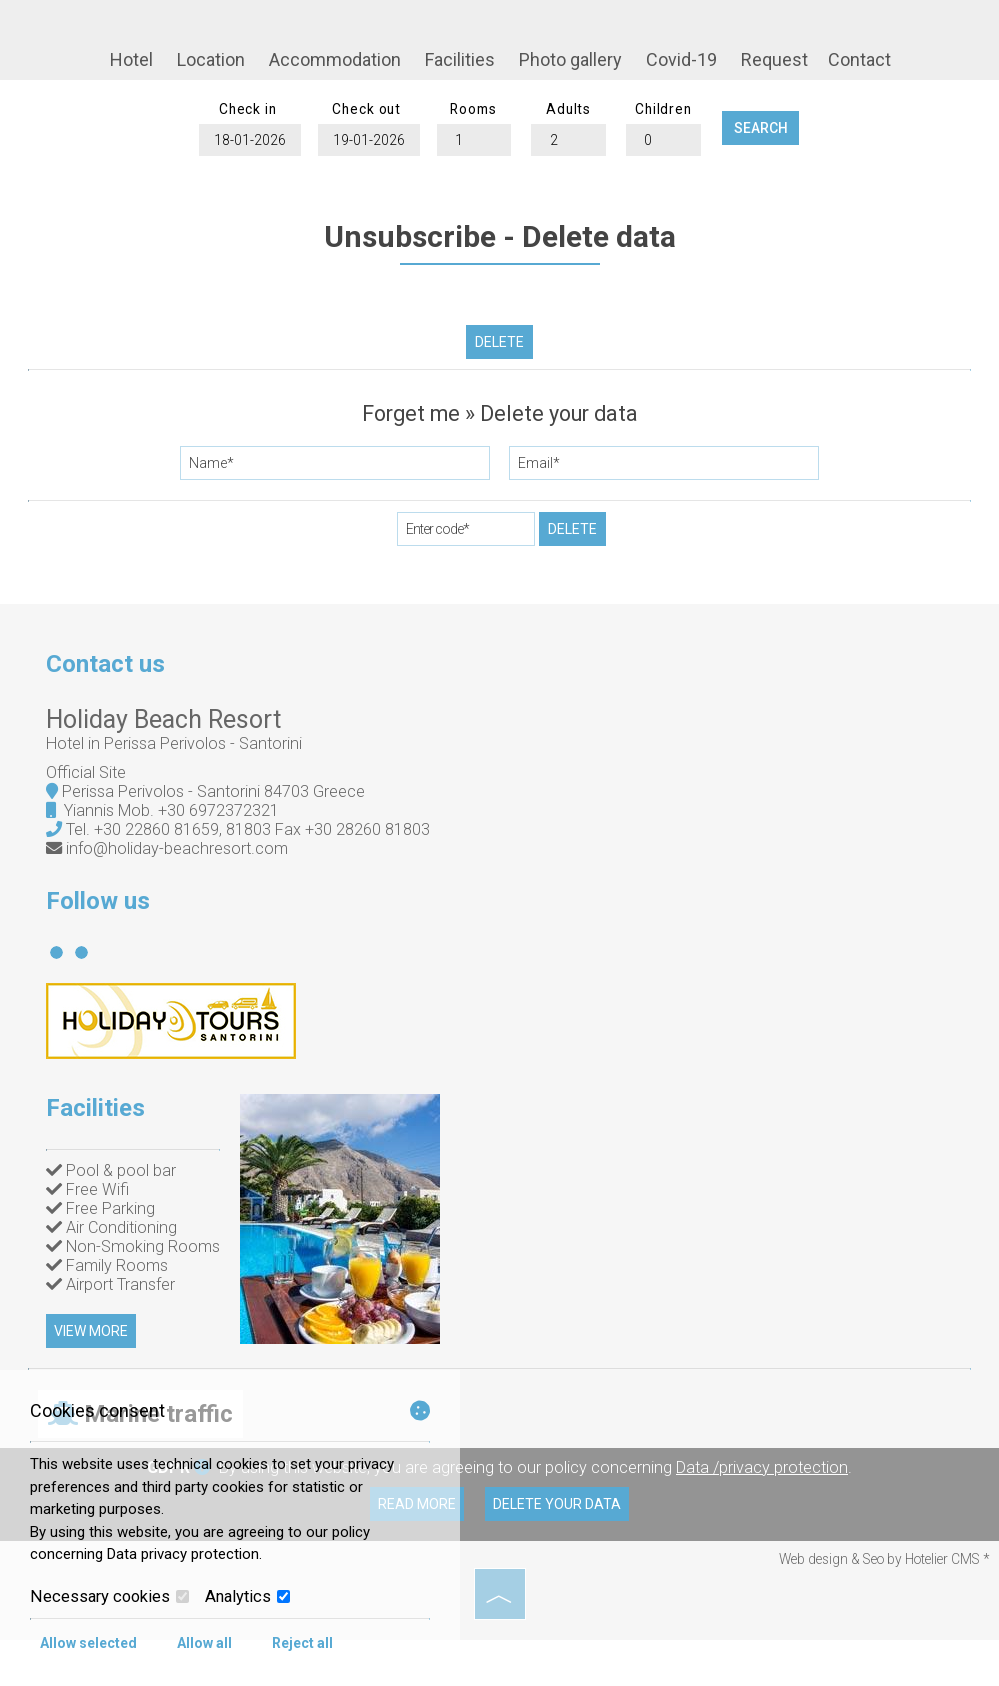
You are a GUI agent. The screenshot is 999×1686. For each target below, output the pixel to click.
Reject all (302, 1643)
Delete (499, 353)
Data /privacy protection (762, 1514)
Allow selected (88, 1643)
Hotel (130, 60)
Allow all (204, 1643)
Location (210, 60)
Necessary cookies (109, 1596)
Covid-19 (680, 60)
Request (773, 60)
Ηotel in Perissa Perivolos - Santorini (178, 763)
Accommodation (334, 60)
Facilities (459, 60)
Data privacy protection (183, 1554)
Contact (858, 60)
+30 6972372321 (222, 830)
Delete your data (560, 1551)
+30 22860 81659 (160, 849)
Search (774, 135)
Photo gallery (569, 60)
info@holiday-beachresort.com (181, 868)
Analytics (247, 1596)
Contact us (109, 681)
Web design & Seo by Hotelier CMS (881, 1606)
